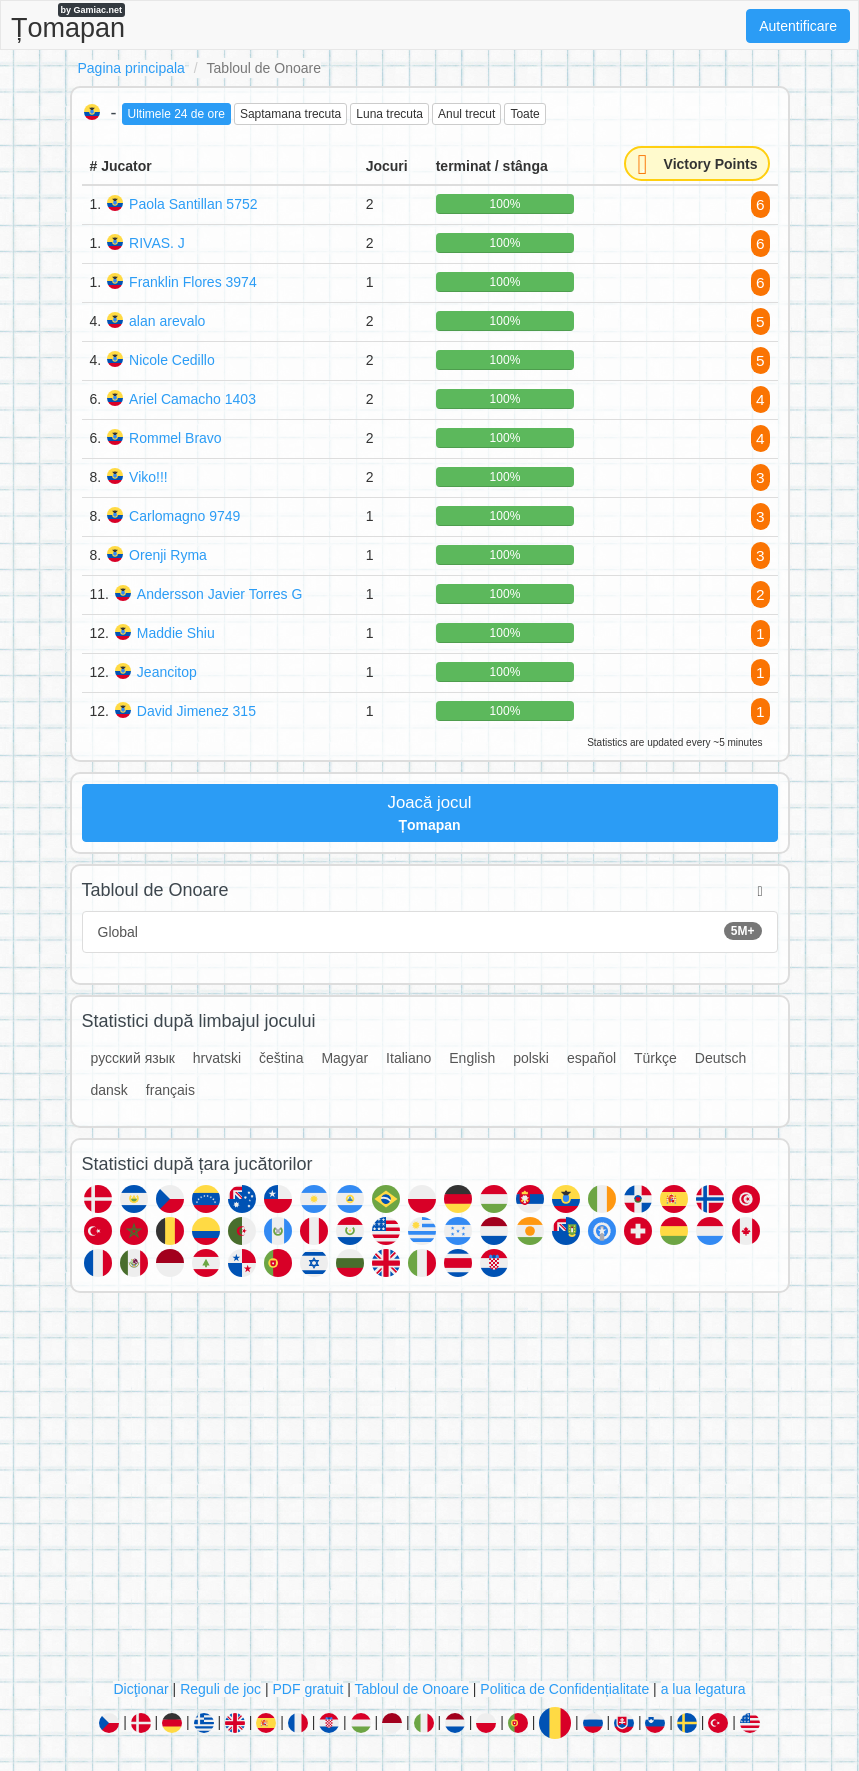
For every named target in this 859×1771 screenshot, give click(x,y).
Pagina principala (131, 68)
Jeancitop (167, 672)
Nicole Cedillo (172, 360)
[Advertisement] (430, 1491)
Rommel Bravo (175, 438)
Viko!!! (148, 477)
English (472, 1058)
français (170, 1090)
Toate (524, 114)
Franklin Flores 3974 (193, 282)
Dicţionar (140, 1689)
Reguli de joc (220, 1689)
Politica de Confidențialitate (564, 1689)
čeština (281, 1058)
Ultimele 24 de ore (176, 114)
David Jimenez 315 (196, 711)
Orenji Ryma (168, 555)
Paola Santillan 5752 (193, 204)
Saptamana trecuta (290, 114)
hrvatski (217, 1058)
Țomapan (68, 23)
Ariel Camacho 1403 (192, 399)
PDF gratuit (308, 1689)
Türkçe (655, 1058)
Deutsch (720, 1058)
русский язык (133, 1058)
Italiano (408, 1058)
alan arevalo (167, 321)
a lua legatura (703, 1689)
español (591, 1058)
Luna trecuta (389, 114)
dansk (109, 1090)
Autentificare (798, 26)
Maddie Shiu (176, 633)
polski (531, 1058)
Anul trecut (466, 114)
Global (430, 931)
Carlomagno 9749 (184, 516)
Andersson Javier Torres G (219, 594)
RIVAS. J (157, 243)
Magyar (344, 1058)
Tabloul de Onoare (412, 1689)
